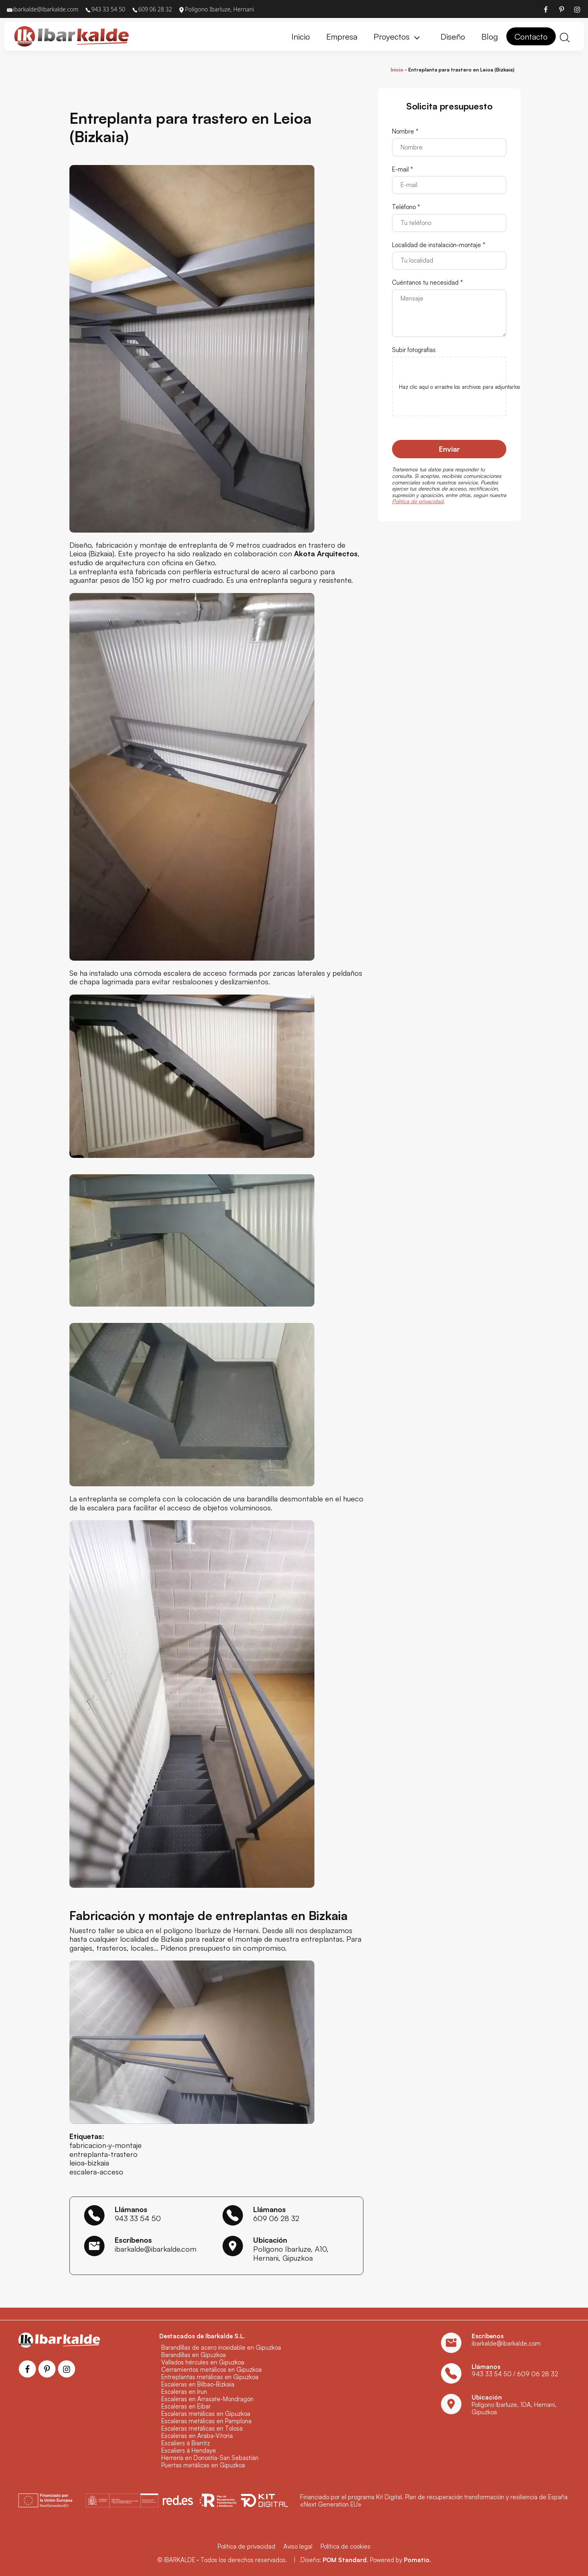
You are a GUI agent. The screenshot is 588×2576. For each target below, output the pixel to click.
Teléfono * (406, 207)
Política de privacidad (417, 501)
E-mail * (402, 169)
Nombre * (405, 132)
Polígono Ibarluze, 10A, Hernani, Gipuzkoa (514, 2408)
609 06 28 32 (276, 2218)
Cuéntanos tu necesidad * (427, 283)
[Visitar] (546, 8)
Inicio (397, 70)
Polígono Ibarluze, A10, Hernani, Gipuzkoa (291, 2253)
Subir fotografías (414, 350)
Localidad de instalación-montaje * (439, 245)
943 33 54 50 (138, 2218)
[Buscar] (565, 36)
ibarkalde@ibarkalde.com (155, 2248)
